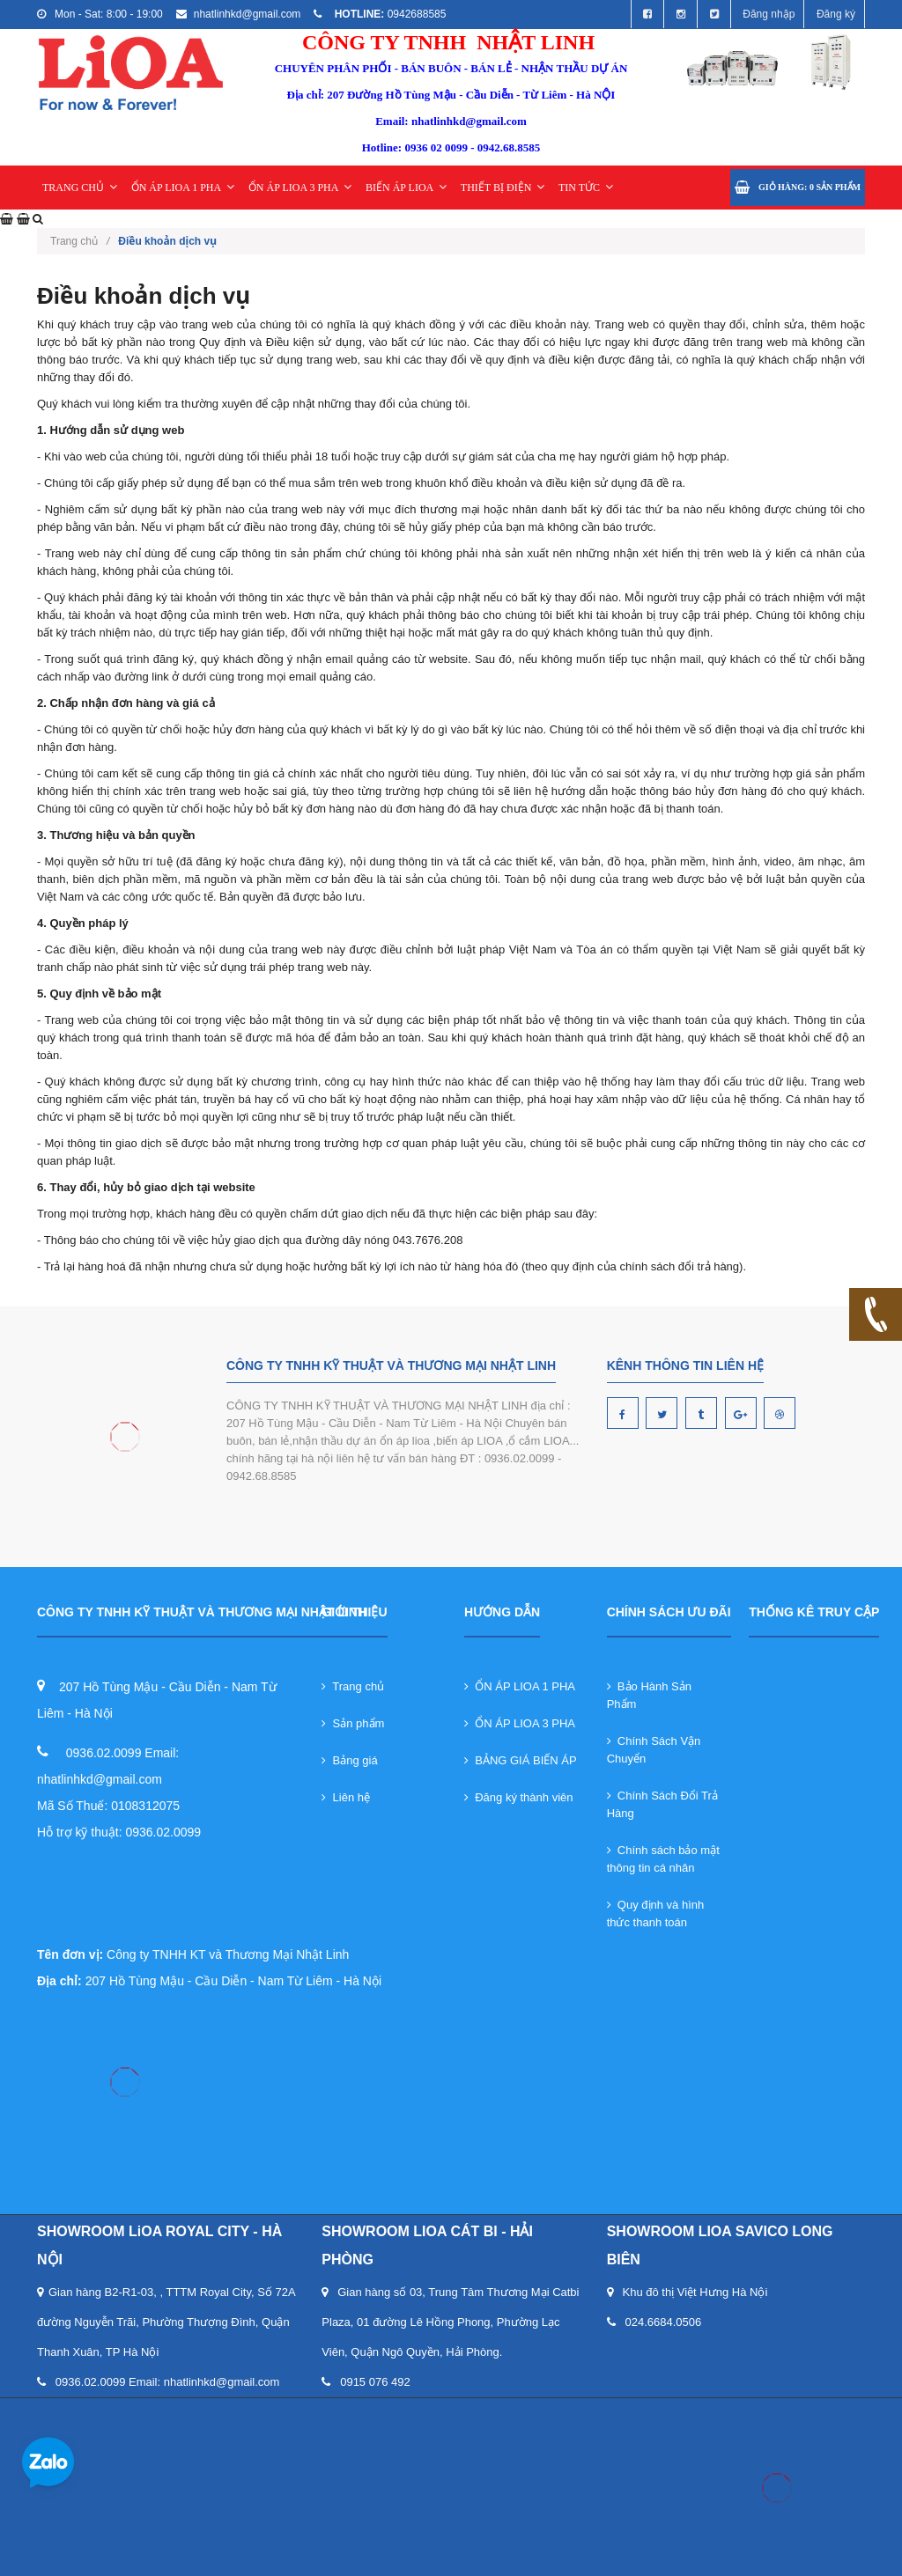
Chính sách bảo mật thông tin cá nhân (663, 1859)
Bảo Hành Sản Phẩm (649, 1695)
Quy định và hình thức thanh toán (656, 1913)
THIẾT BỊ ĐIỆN (502, 187)
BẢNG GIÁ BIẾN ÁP (520, 1760)
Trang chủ (79, 241)
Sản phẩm (353, 1723)
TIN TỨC (585, 187)
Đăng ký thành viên (518, 1797)
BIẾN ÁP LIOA (406, 187)
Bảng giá (349, 1760)
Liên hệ (346, 1797)
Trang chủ (353, 1686)
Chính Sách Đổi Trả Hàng (662, 1804)
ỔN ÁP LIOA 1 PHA (183, 187)
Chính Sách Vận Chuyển (654, 1749)
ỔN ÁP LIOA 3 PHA (300, 187)
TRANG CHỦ (79, 187)
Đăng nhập (769, 14)
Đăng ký (836, 14)
